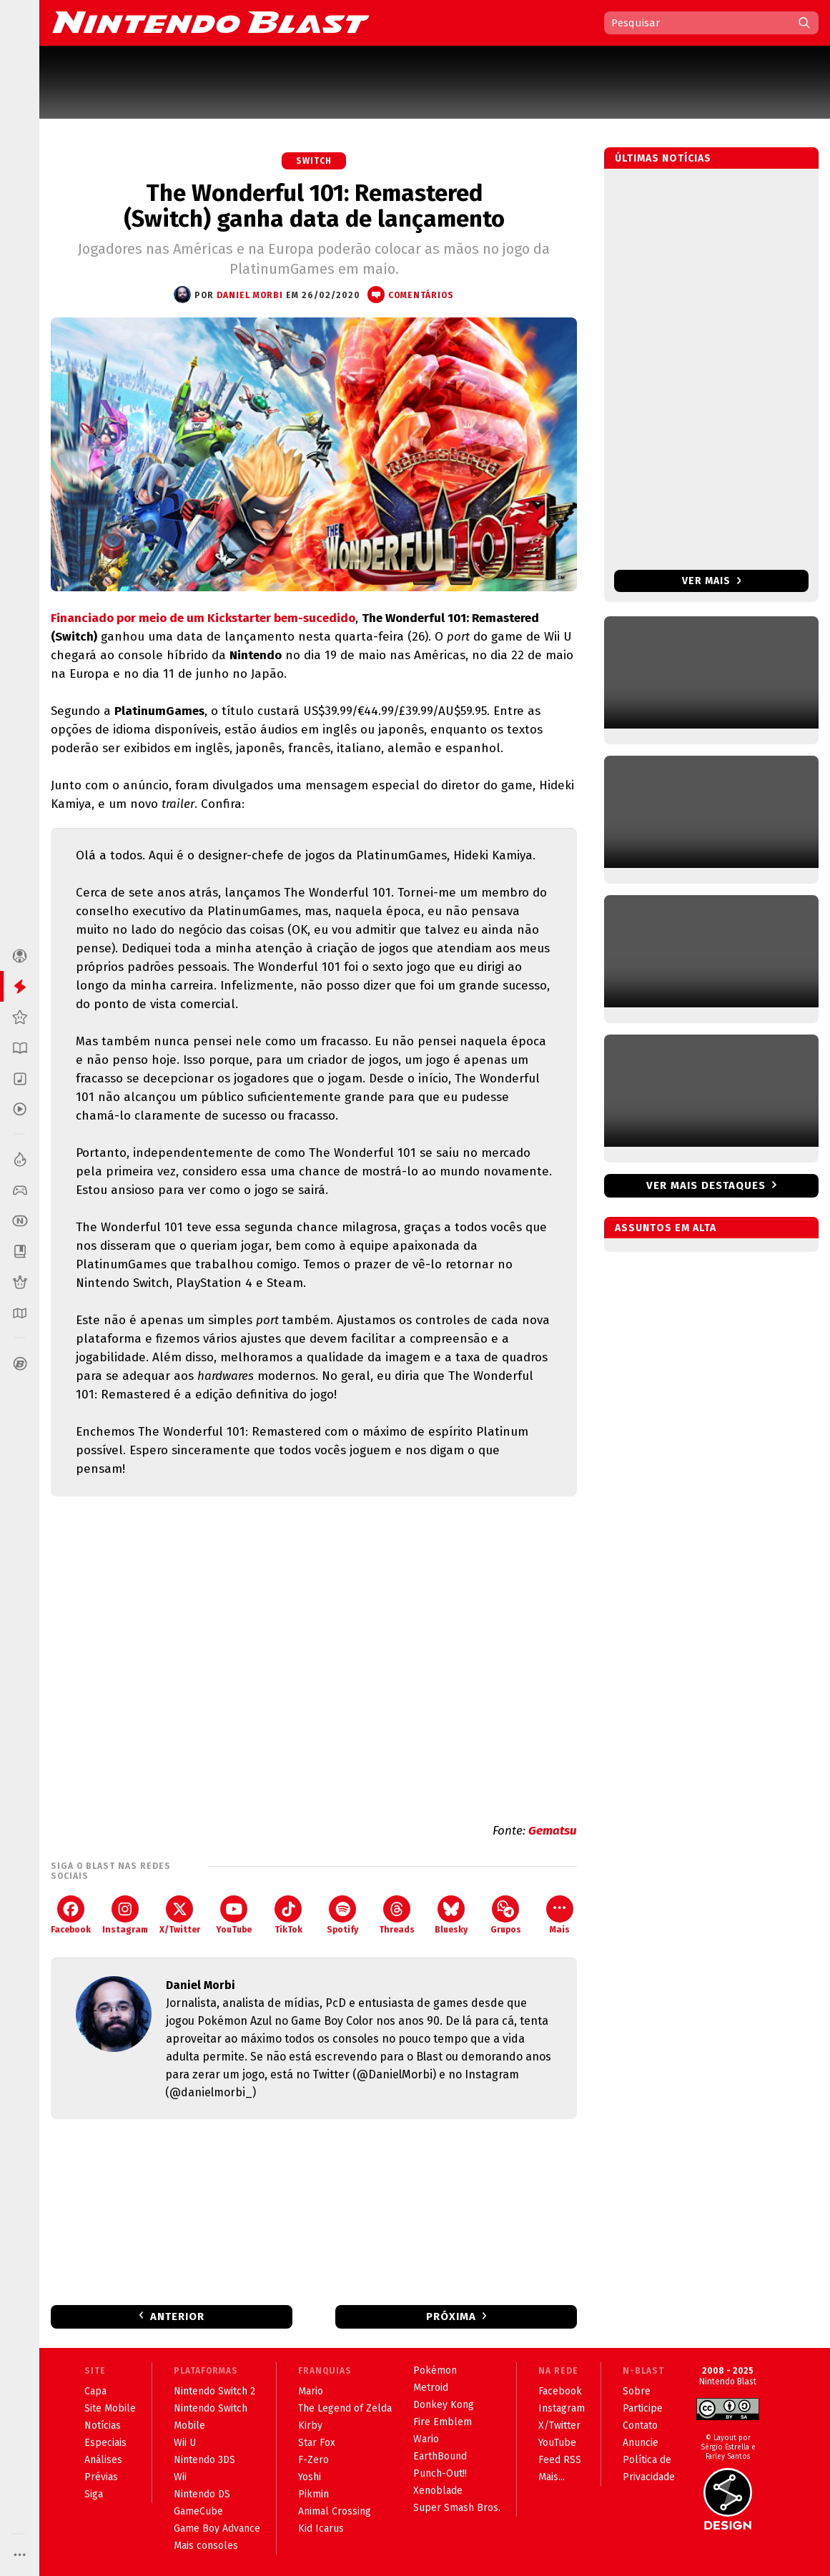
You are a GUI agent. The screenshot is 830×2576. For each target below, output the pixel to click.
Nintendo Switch (210, 2408)
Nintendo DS (202, 2494)
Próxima (451, 2316)
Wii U (185, 2443)
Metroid (430, 2388)
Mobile (189, 2425)
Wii (180, 2477)
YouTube (234, 1915)
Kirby (310, 2425)
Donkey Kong (443, 2405)
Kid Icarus (321, 2528)
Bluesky (451, 1915)
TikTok (288, 1915)
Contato (640, 2425)
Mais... (551, 2477)
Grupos (505, 1915)
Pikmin (313, 2494)
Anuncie (640, 2443)
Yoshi (309, 2477)
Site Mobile (110, 2408)
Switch (314, 161)
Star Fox (316, 2443)
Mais (559, 1915)
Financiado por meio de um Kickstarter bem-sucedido (203, 618)
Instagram (125, 1915)
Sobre (637, 2391)
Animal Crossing (334, 2511)
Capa (95, 2391)
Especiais (105, 2443)
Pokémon (435, 2370)
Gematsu (552, 1830)
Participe (643, 2408)
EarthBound (440, 2456)
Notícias (102, 2425)
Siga (93, 2494)
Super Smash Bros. (456, 2508)
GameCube (198, 2511)
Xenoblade (438, 2490)
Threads (397, 1915)
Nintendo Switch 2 (214, 2391)
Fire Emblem (442, 2422)
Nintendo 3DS (204, 2460)
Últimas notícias (663, 158)
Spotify (342, 1915)
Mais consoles (206, 2546)
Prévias (101, 2477)
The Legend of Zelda (345, 2408)
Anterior (177, 2316)
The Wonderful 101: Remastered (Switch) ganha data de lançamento (314, 206)
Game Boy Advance (217, 2528)
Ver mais (711, 581)
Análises (103, 2460)
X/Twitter (179, 1915)
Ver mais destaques (706, 1185)
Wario (426, 2439)
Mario (310, 2391)
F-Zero (313, 2460)
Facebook (71, 1915)
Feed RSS (559, 2460)
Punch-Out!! (440, 2473)
